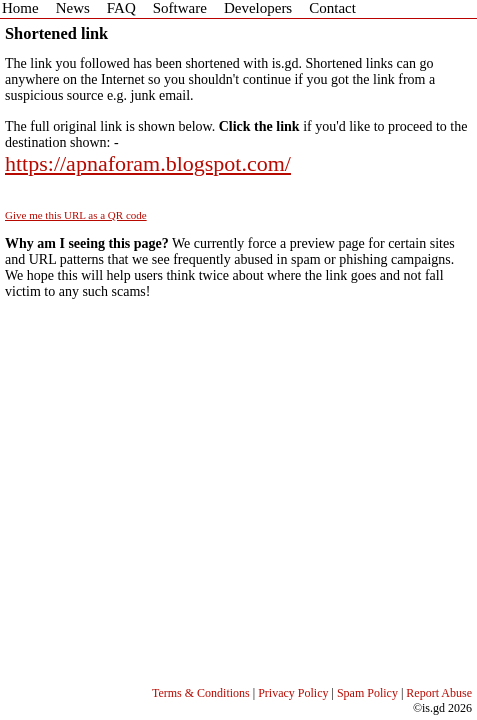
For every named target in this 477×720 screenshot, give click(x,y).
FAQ (121, 8)
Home (20, 8)
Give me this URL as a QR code (76, 215)
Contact (332, 8)
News (73, 8)
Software (180, 8)
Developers (258, 8)
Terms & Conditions (201, 693)
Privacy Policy (293, 693)
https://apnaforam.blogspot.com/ (148, 163)
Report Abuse (439, 693)
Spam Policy (367, 693)
